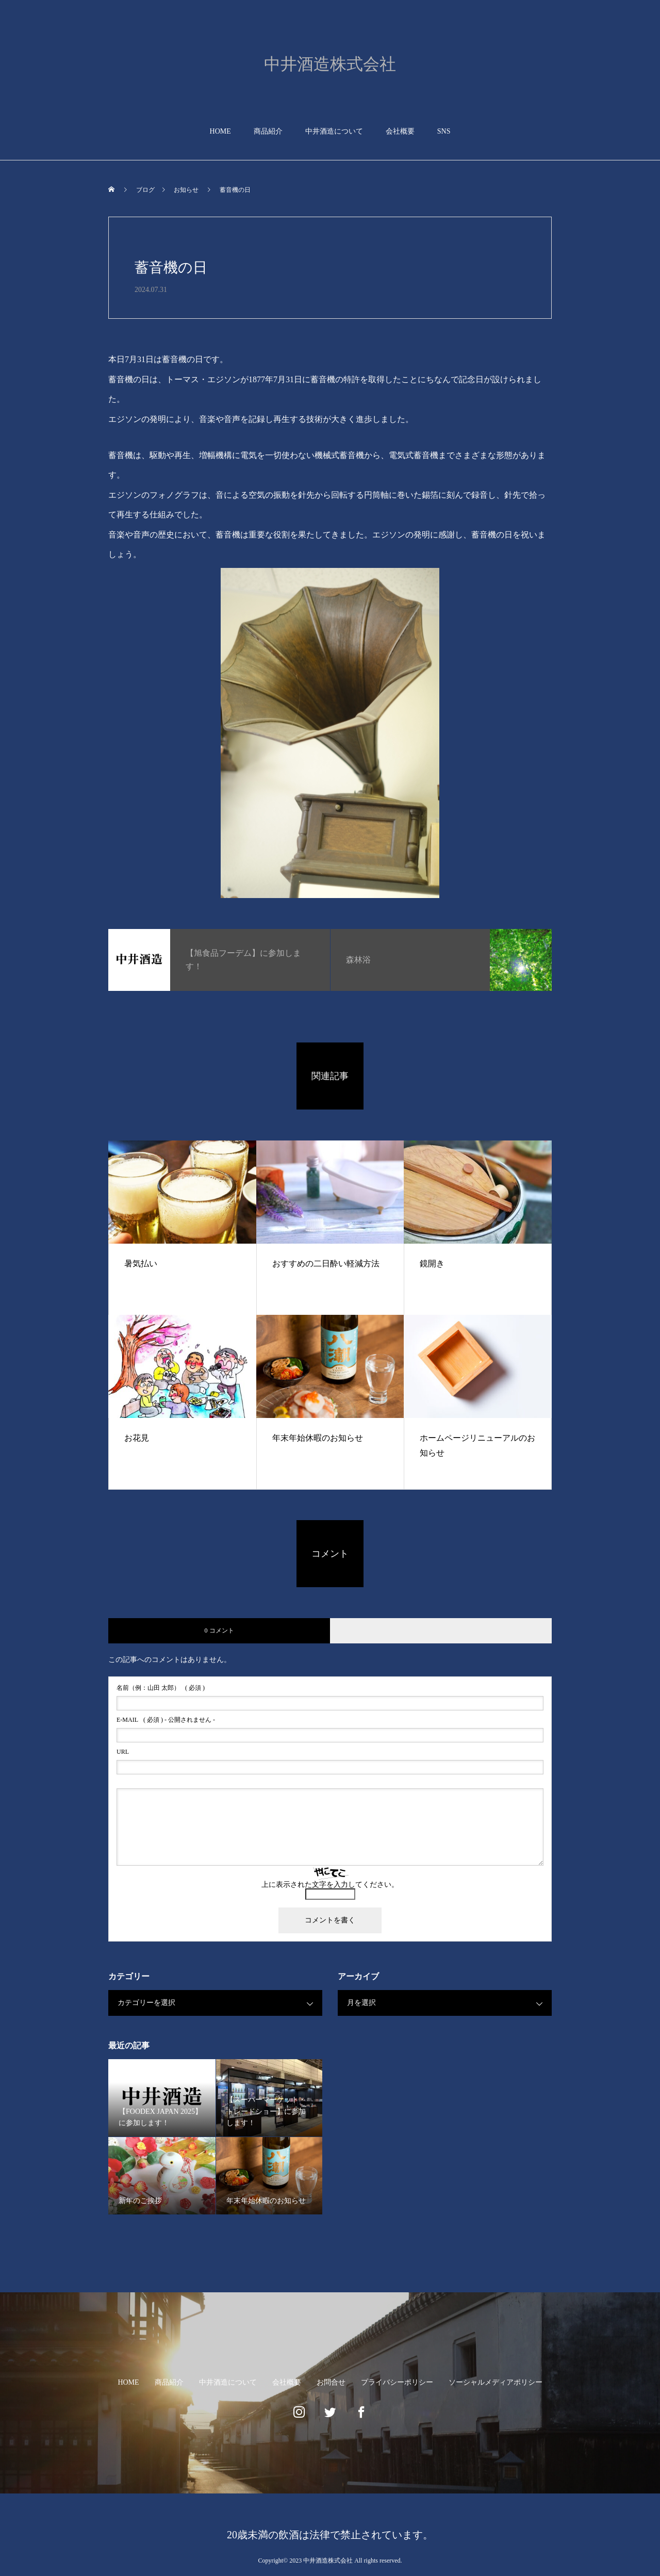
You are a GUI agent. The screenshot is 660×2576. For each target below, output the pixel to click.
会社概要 (400, 131)
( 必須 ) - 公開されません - (166, 1720)
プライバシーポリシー (397, 2382)
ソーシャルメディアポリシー (495, 2382)
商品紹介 (268, 131)
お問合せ (331, 2382)
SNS (444, 131)
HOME (220, 131)
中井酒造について (334, 131)
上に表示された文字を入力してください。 (330, 1884)
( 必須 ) (161, 1688)
